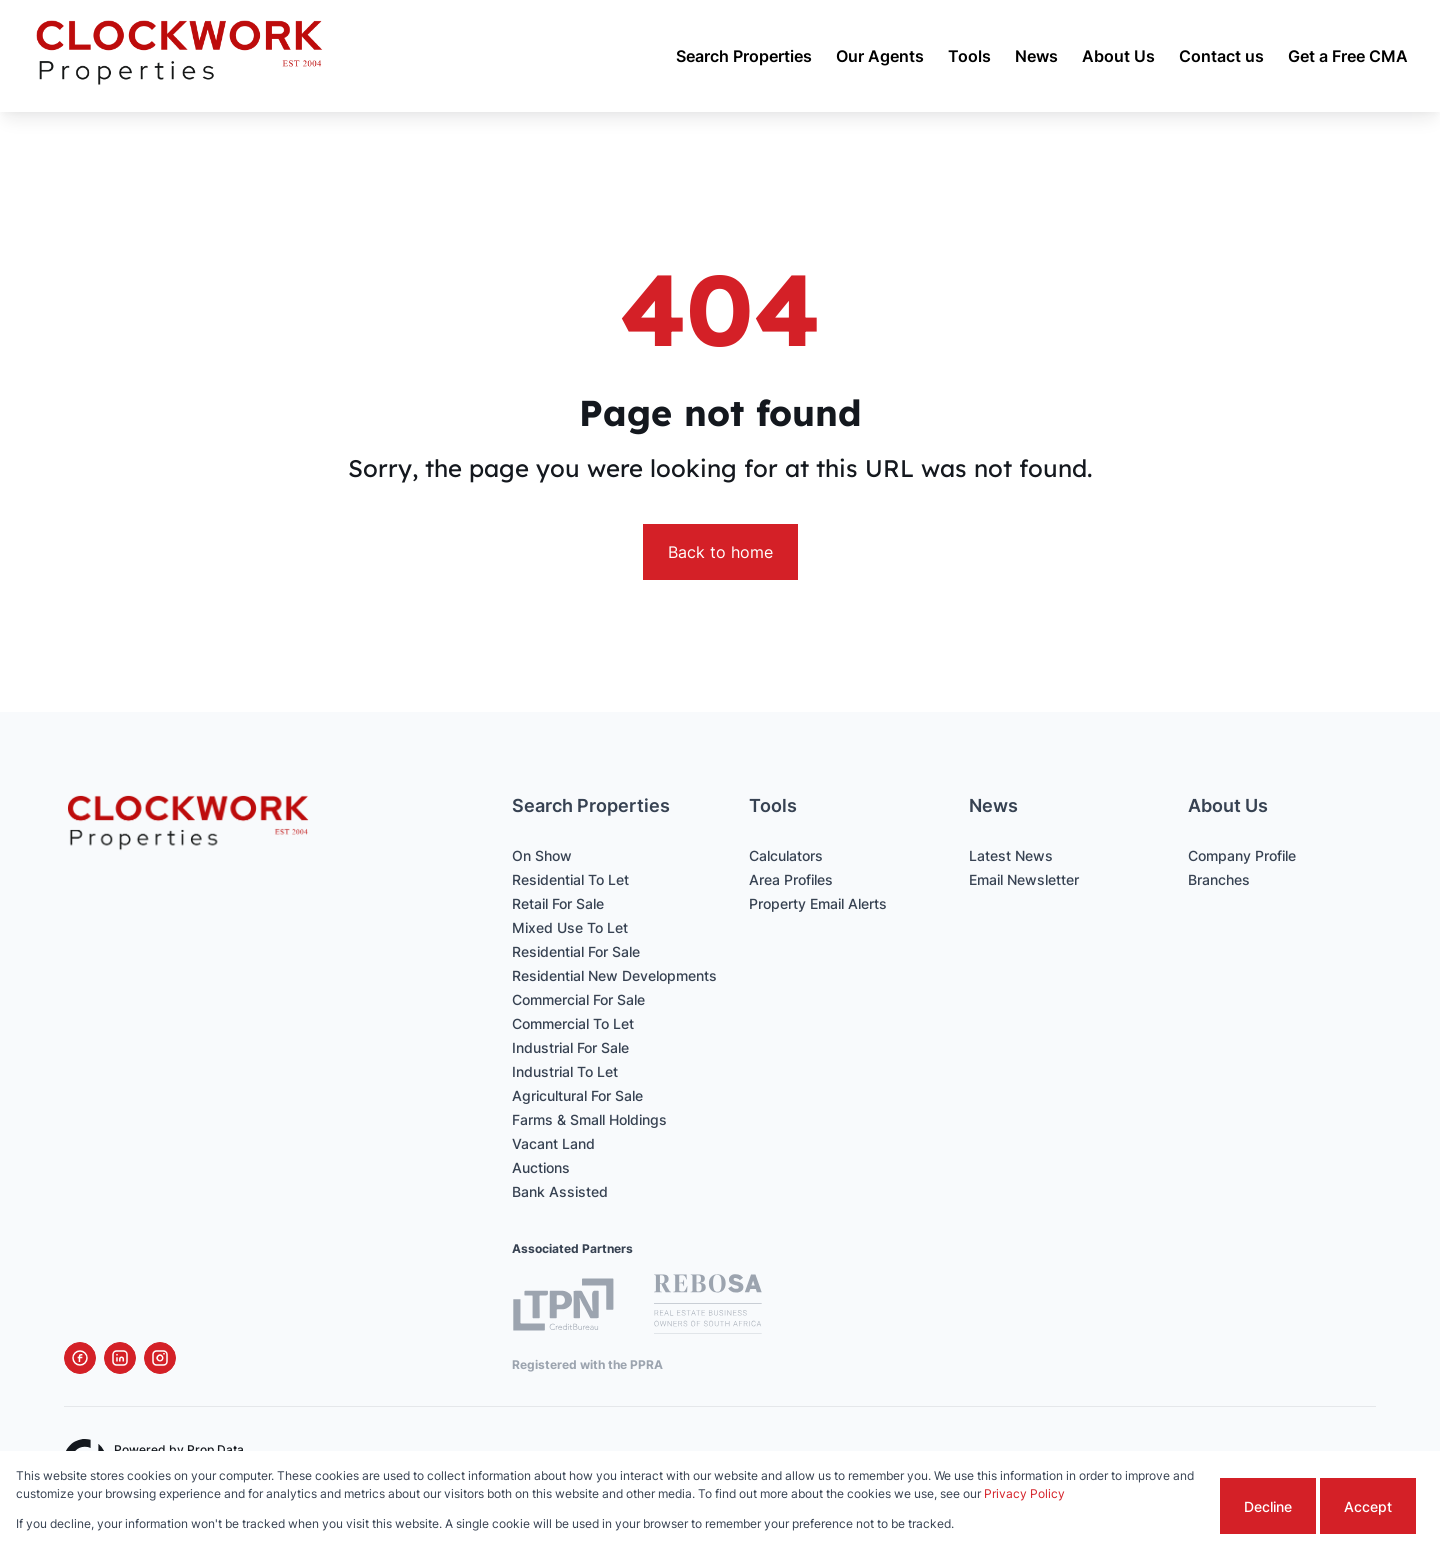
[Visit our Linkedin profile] (120, 1358)
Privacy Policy (1024, 1493)
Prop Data (215, 1449)
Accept (1368, 1506)
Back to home (720, 552)
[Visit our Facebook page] (80, 1358)
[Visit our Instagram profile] (160, 1358)
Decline (1268, 1506)
